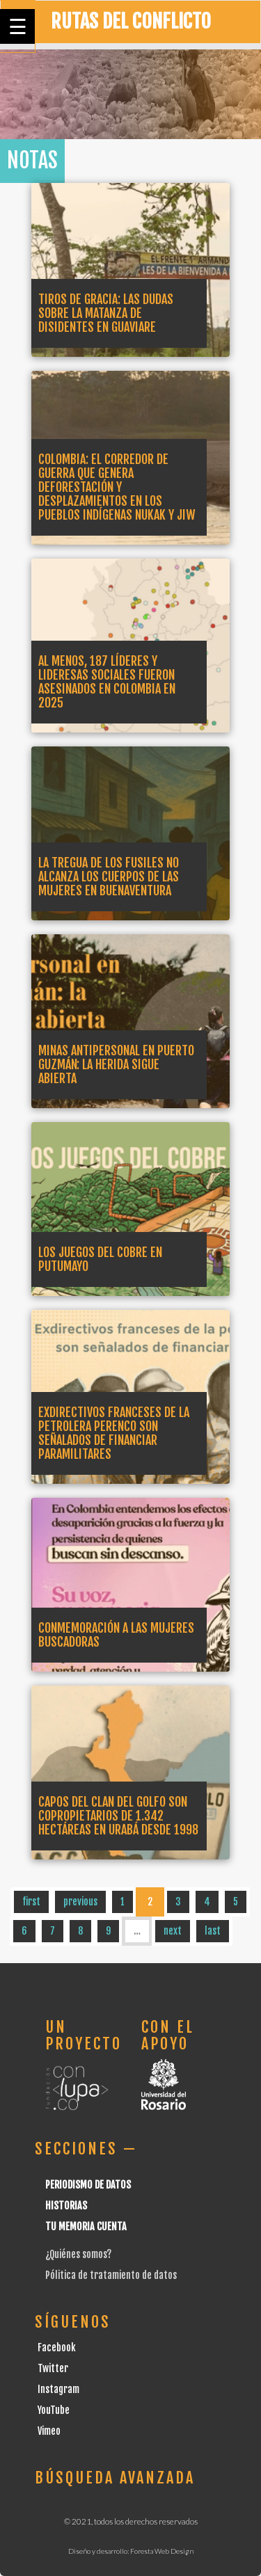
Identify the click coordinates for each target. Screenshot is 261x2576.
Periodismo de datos (88, 2185)
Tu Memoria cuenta (86, 2226)
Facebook (57, 2347)
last (213, 1931)
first (31, 1901)
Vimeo (49, 2431)
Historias (66, 2205)
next (173, 1931)
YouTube (54, 2410)
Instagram (58, 2389)
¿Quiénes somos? (78, 2254)
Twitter (53, 2368)
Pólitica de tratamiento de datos (111, 2275)
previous (80, 1901)
